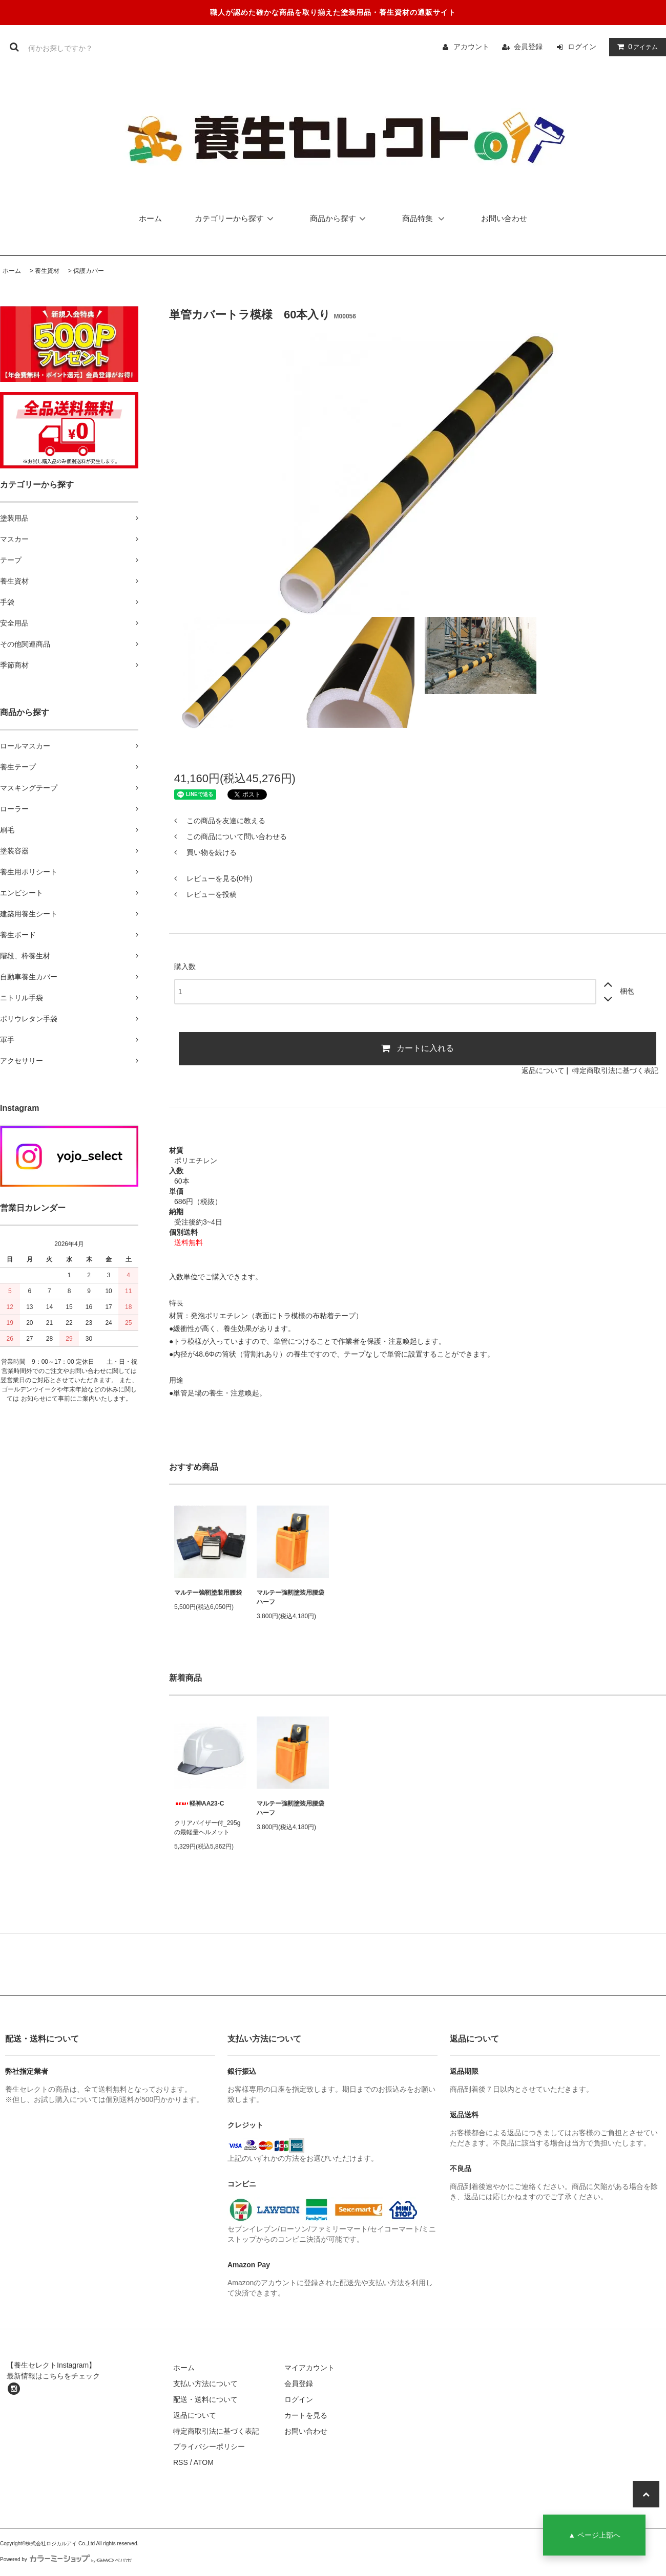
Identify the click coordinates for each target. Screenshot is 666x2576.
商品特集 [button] (426, 218)
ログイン (582, 46)
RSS (180, 2462)
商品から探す (339, 218)
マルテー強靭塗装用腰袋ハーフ (290, 1597)
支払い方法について (205, 2383)
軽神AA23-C (199, 1803)
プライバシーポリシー (209, 2446)
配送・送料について (205, 2399)
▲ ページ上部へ (594, 2535)
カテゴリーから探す (236, 218)
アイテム (635, 46)
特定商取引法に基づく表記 (615, 1070)
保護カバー (88, 270)
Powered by (66, 2559)
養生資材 (47, 270)
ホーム (150, 218)
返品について (543, 1070)
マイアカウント (309, 2368)
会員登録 (528, 46)
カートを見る (305, 2415)
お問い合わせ (504, 218)
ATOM (204, 2462)
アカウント (471, 46)
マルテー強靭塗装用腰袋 (208, 1592)
